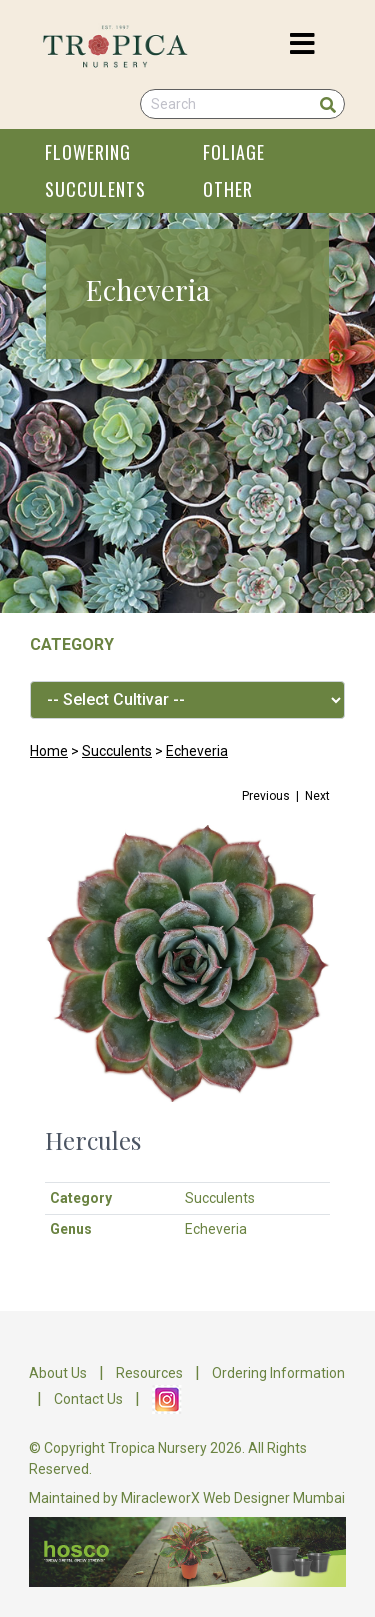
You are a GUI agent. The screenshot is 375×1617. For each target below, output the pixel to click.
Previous (266, 796)
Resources (149, 1373)
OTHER (228, 189)
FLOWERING (88, 152)
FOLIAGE (234, 152)
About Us (58, 1373)
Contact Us (88, 1399)
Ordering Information (278, 1373)
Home (49, 751)
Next (317, 796)
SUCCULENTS (95, 189)
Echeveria (197, 751)
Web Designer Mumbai (274, 1498)
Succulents (117, 751)
